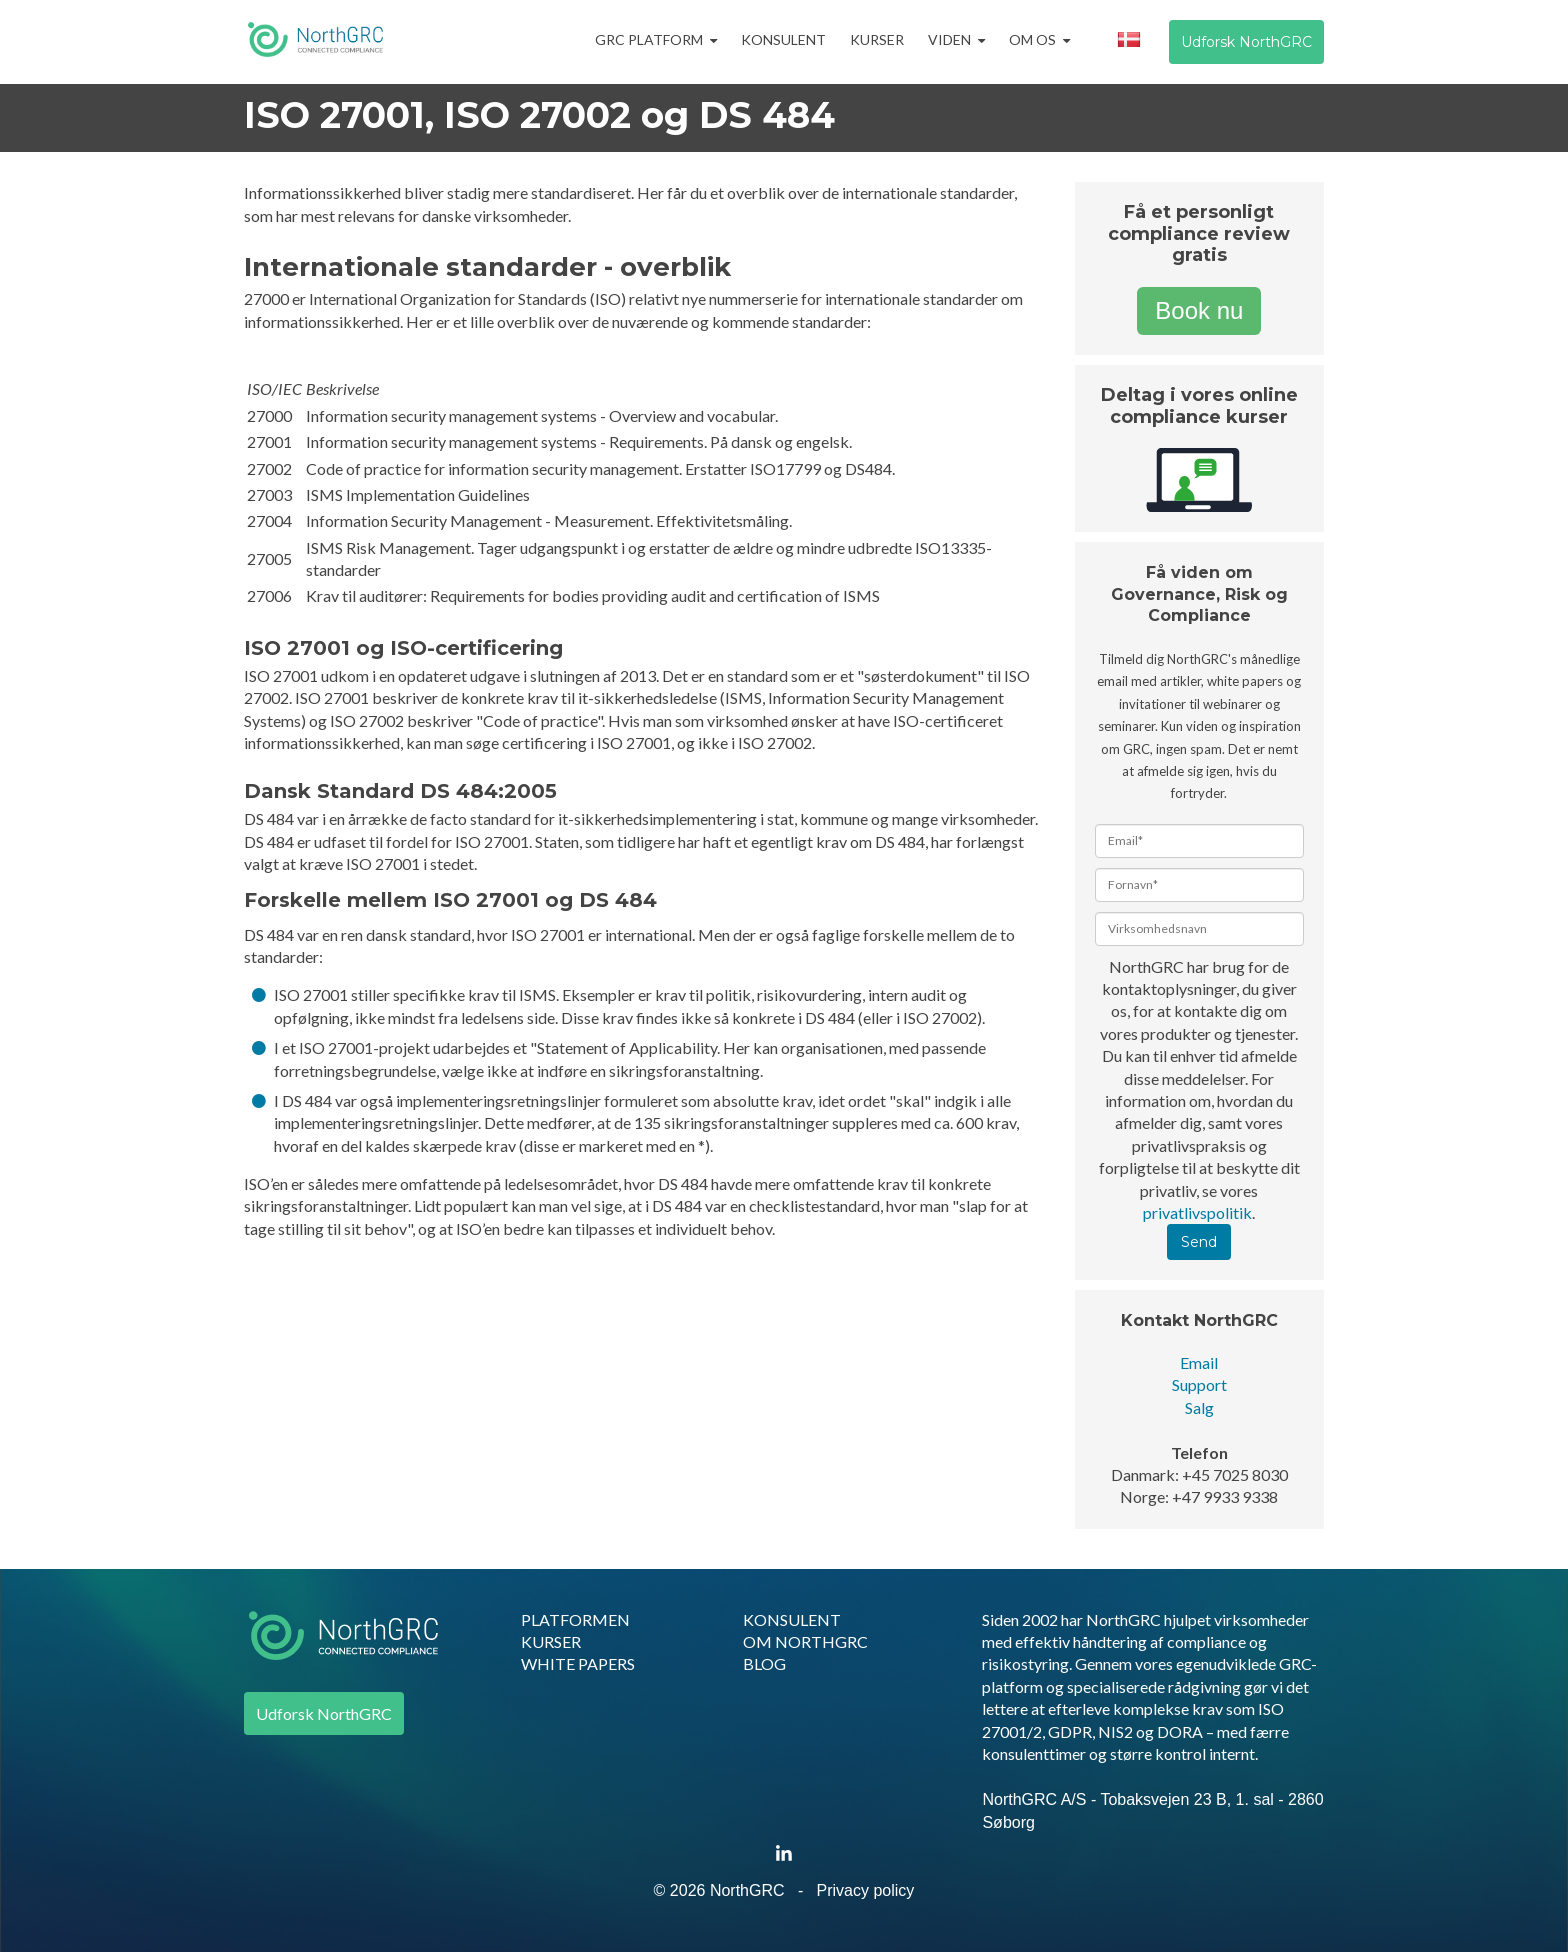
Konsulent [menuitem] (783, 39)
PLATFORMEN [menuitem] (575, 1619)
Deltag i (1141, 395)
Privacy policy (866, 1890)
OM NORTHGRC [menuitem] (805, 1641)
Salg (1199, 1407)
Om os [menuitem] (1032, 39)
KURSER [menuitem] (551, 1641)
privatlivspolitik (1197, 1212)
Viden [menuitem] (949, 39)
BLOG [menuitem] (764, 1663)
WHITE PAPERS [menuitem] (578, 1663)
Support (1199, 1384)
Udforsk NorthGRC (1246, 42)
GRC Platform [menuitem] (649, 39)
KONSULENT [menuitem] (792, 1619)
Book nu (1199, 310)
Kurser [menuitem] (877, 39)
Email (1199, 1362)
